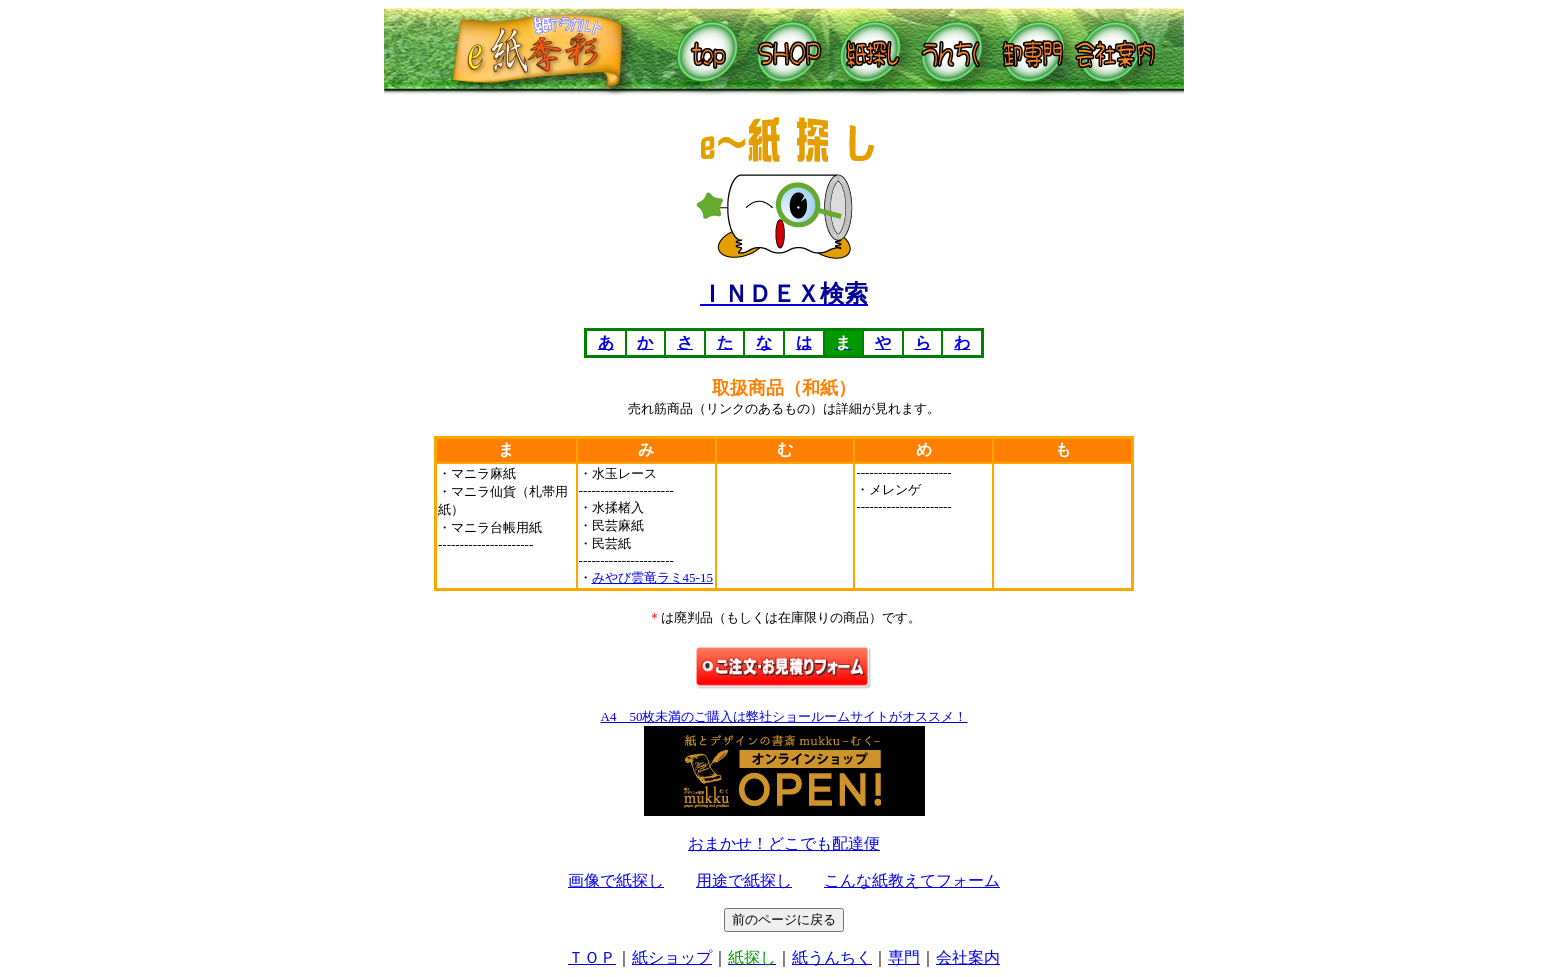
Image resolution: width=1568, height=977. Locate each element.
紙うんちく (832, 957)
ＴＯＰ (592, 957)
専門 (904, 957)
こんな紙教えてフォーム (912, 880)
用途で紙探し (744, 880)
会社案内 (968, 957)
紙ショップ (672, 957)
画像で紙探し (616, 880)
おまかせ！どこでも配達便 (784, 843)
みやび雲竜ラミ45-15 (652, 577)
